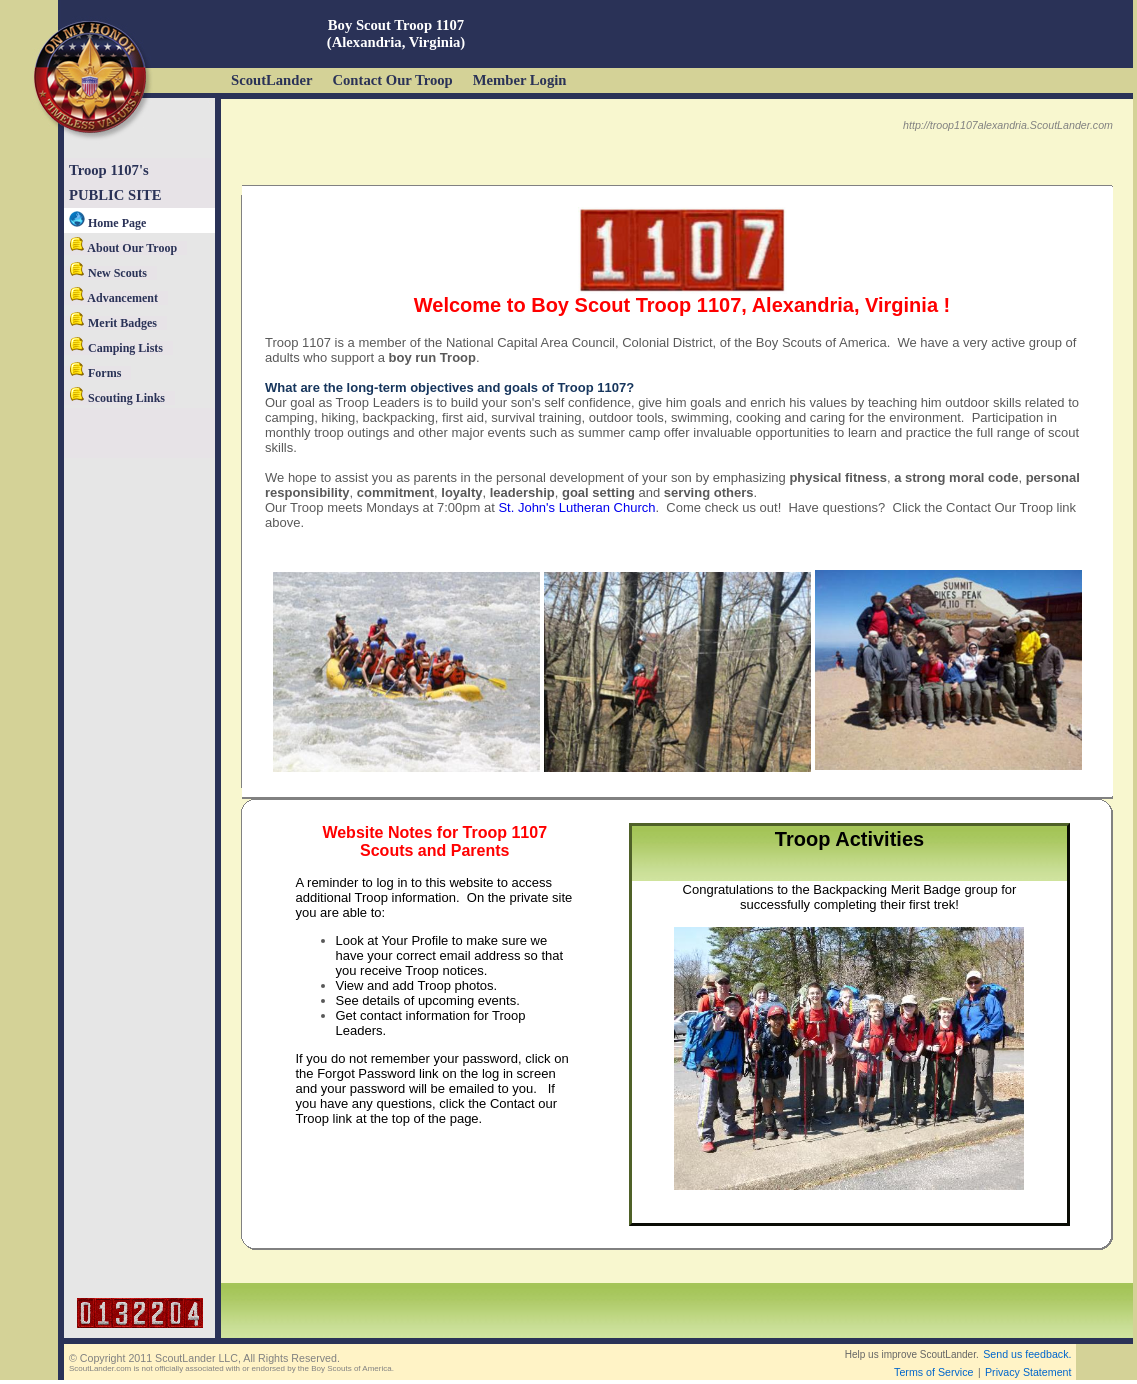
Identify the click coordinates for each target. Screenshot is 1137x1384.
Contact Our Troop (392, 80)
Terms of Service (933, 1372)
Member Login (520, 80)
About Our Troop (123, 248)
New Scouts (108, 273)
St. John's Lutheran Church (576, 507)
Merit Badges (113, 323)
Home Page (107, 223)
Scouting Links (117, 398)
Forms (95, 373)
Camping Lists (116, 348)
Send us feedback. (1027, 1354)
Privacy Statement (1028, 1372)
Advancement (113, 298)
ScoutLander (271, 80)
